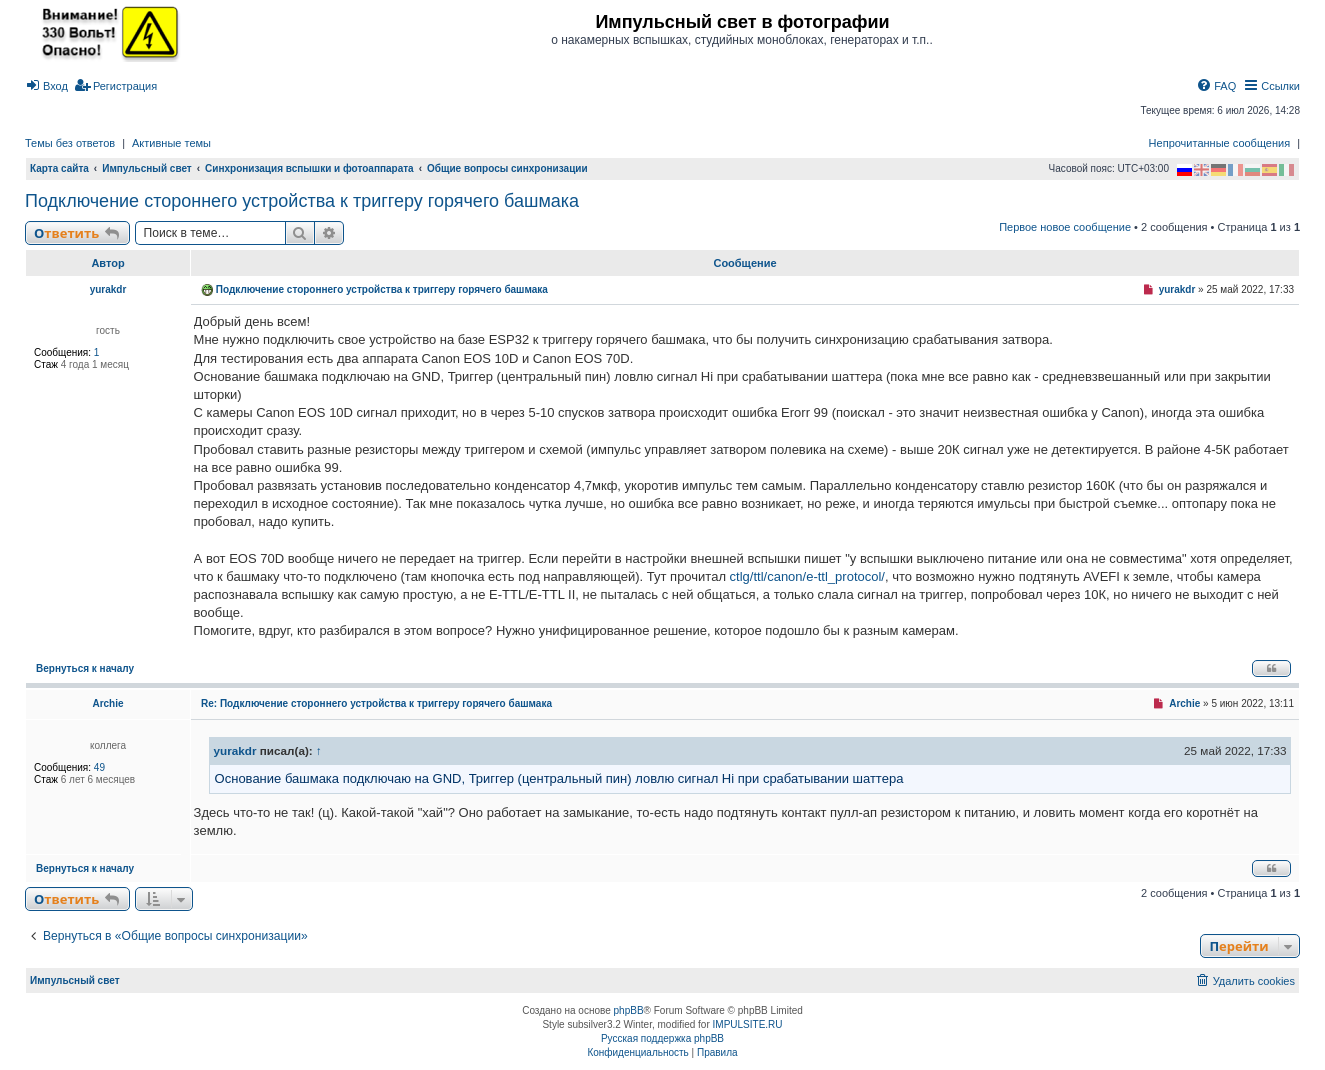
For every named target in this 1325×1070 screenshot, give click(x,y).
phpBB (629, 1010)
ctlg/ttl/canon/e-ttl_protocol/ (807, 576)
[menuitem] (46, 86)
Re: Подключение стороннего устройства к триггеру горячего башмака (376, 703)
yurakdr (108, 289)
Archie (107, 703)
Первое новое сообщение (1065, 227)
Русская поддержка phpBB (662, 1038)
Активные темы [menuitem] (171, 143)
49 (99, 767)
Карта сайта (59, 168)
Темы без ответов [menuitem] (70, 143)
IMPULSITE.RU (748, 1024)
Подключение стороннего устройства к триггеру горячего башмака (302, 201)
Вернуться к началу (85, 668)
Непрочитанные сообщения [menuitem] (1220, 143)
